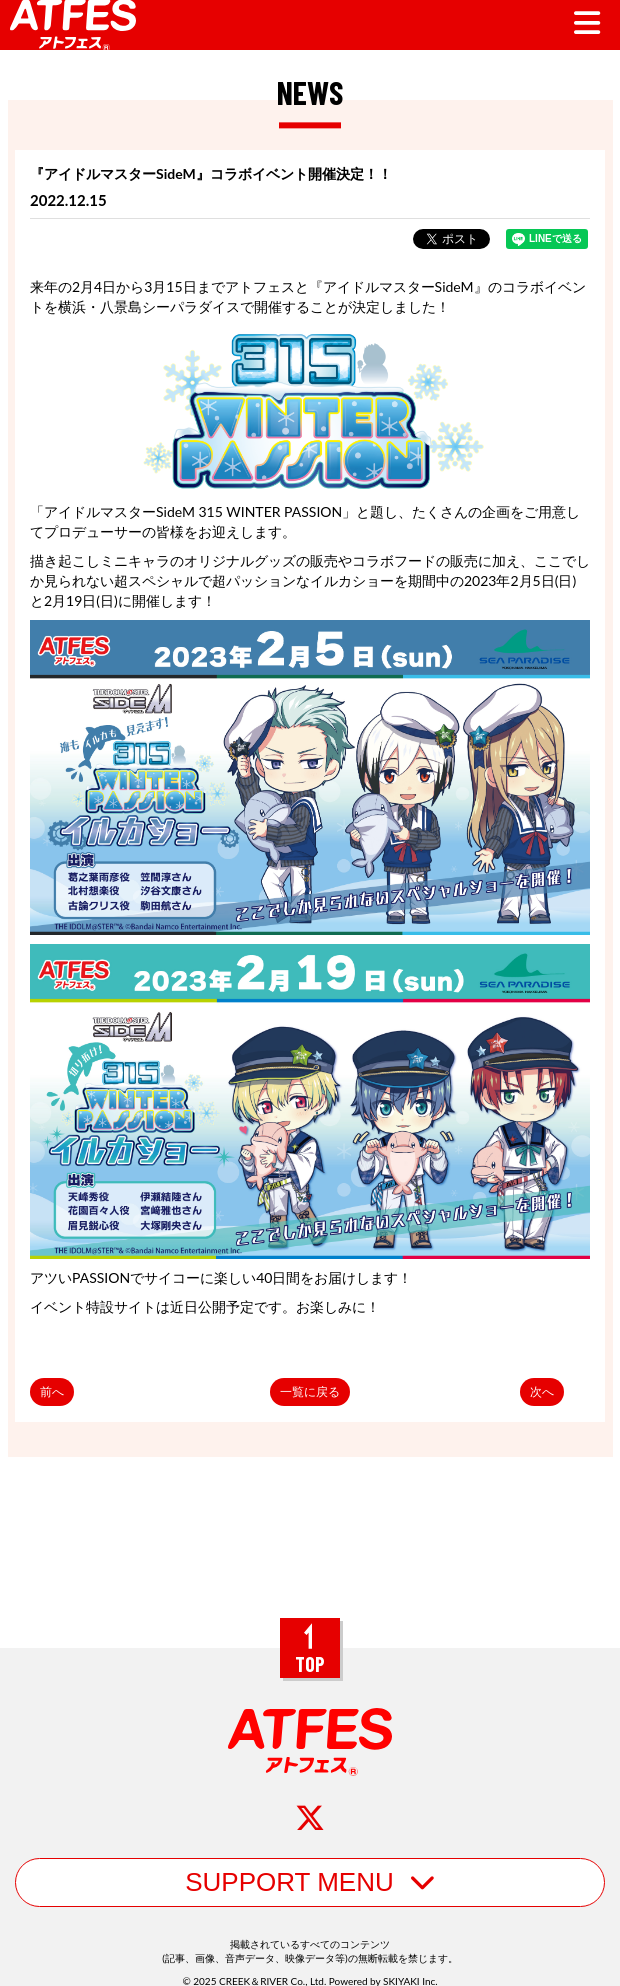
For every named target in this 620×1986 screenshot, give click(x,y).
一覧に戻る (310, 1391)
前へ (52, 1391)
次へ (542, 1391)
